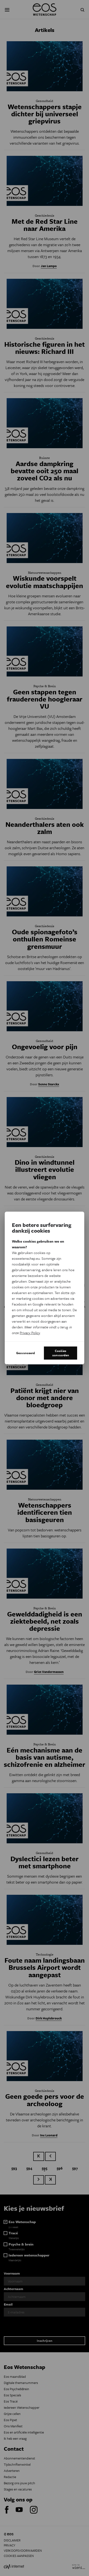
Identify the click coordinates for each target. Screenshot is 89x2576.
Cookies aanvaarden (60, 1352)
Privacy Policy (30, 1332)
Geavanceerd (25, 1353)
